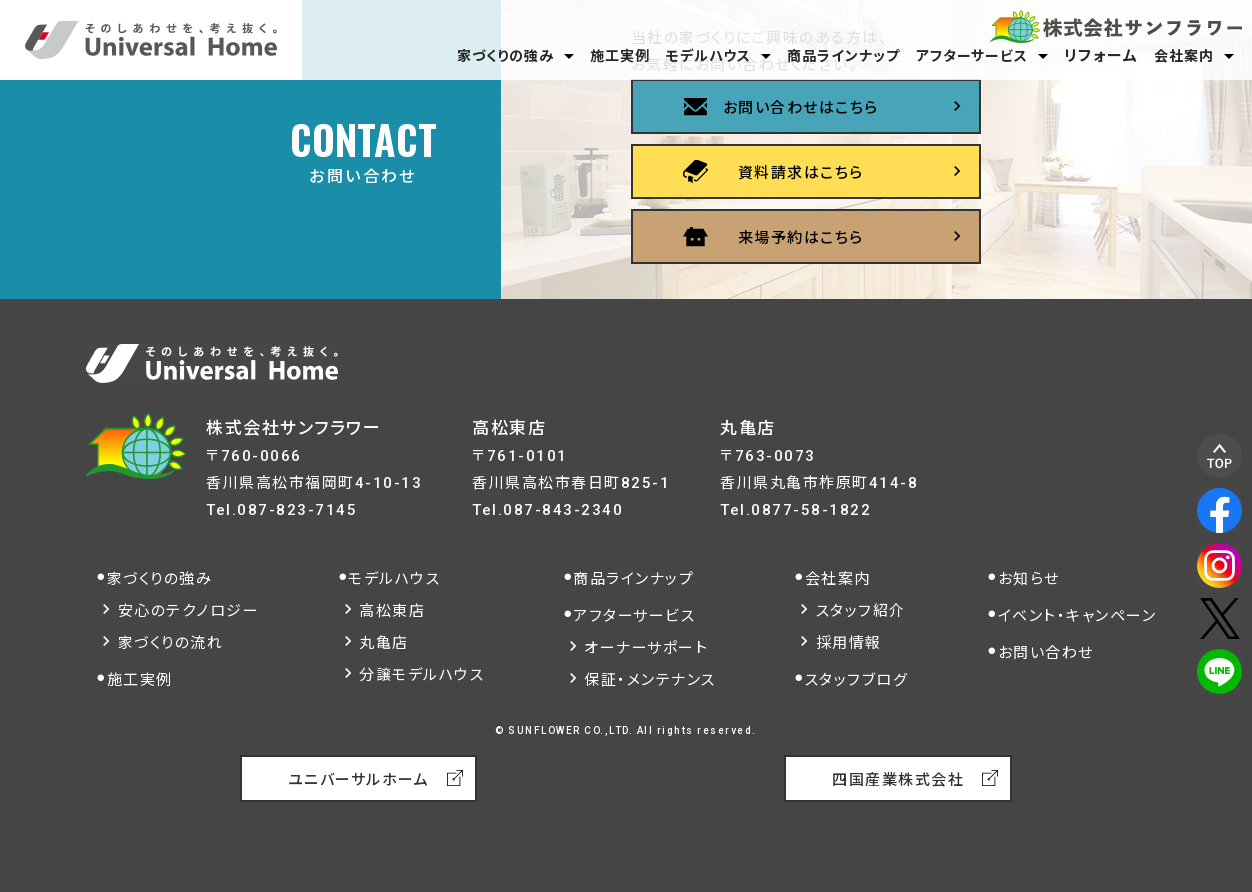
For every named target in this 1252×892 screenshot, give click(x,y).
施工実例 (620, 56)
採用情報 (849, 643)
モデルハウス (708, 56)
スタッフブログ (857, 680)
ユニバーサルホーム (359, 780)
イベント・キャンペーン (1077, 616)
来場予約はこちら (801, 238)
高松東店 (392, 611)
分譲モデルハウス (421, 675)
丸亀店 (384, 643)
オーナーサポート (646, 648)
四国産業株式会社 (898, 780)
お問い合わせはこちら (801, 108)
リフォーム (1101, 56)
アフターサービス (972, 56)
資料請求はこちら (801, 173)
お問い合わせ (1046, 653)
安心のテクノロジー (189, 611)
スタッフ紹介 (861, 611)
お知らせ (1029, 579)
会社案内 (1184, 56)
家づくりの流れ (171, 643)
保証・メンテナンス (650, 680)
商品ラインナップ (843, 56)
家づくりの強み (505, 56)
